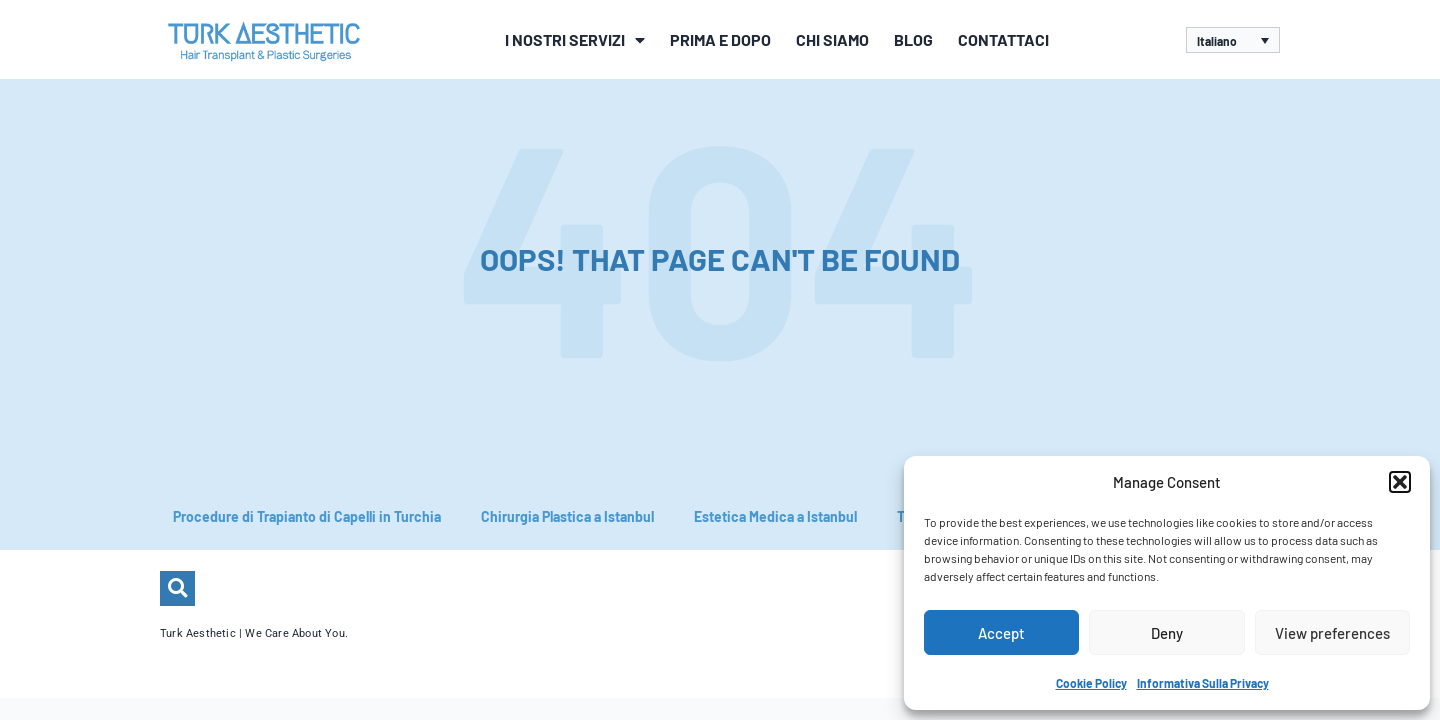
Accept (1001, 633)
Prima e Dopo (720, 39)
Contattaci (1003, 39)
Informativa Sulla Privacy (1203, 683)
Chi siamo (832, 39)
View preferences (1332, 633)
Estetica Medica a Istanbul (775, 516)
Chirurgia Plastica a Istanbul (567, 516)
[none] (1233, 40)
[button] (1400, 482)
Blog (913, 39)
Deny (1167, 633)
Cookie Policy (1091, 683)
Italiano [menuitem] (1217, 41)
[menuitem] (1233, 40)
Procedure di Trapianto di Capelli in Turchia (307, 516)
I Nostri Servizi (575, 40)
